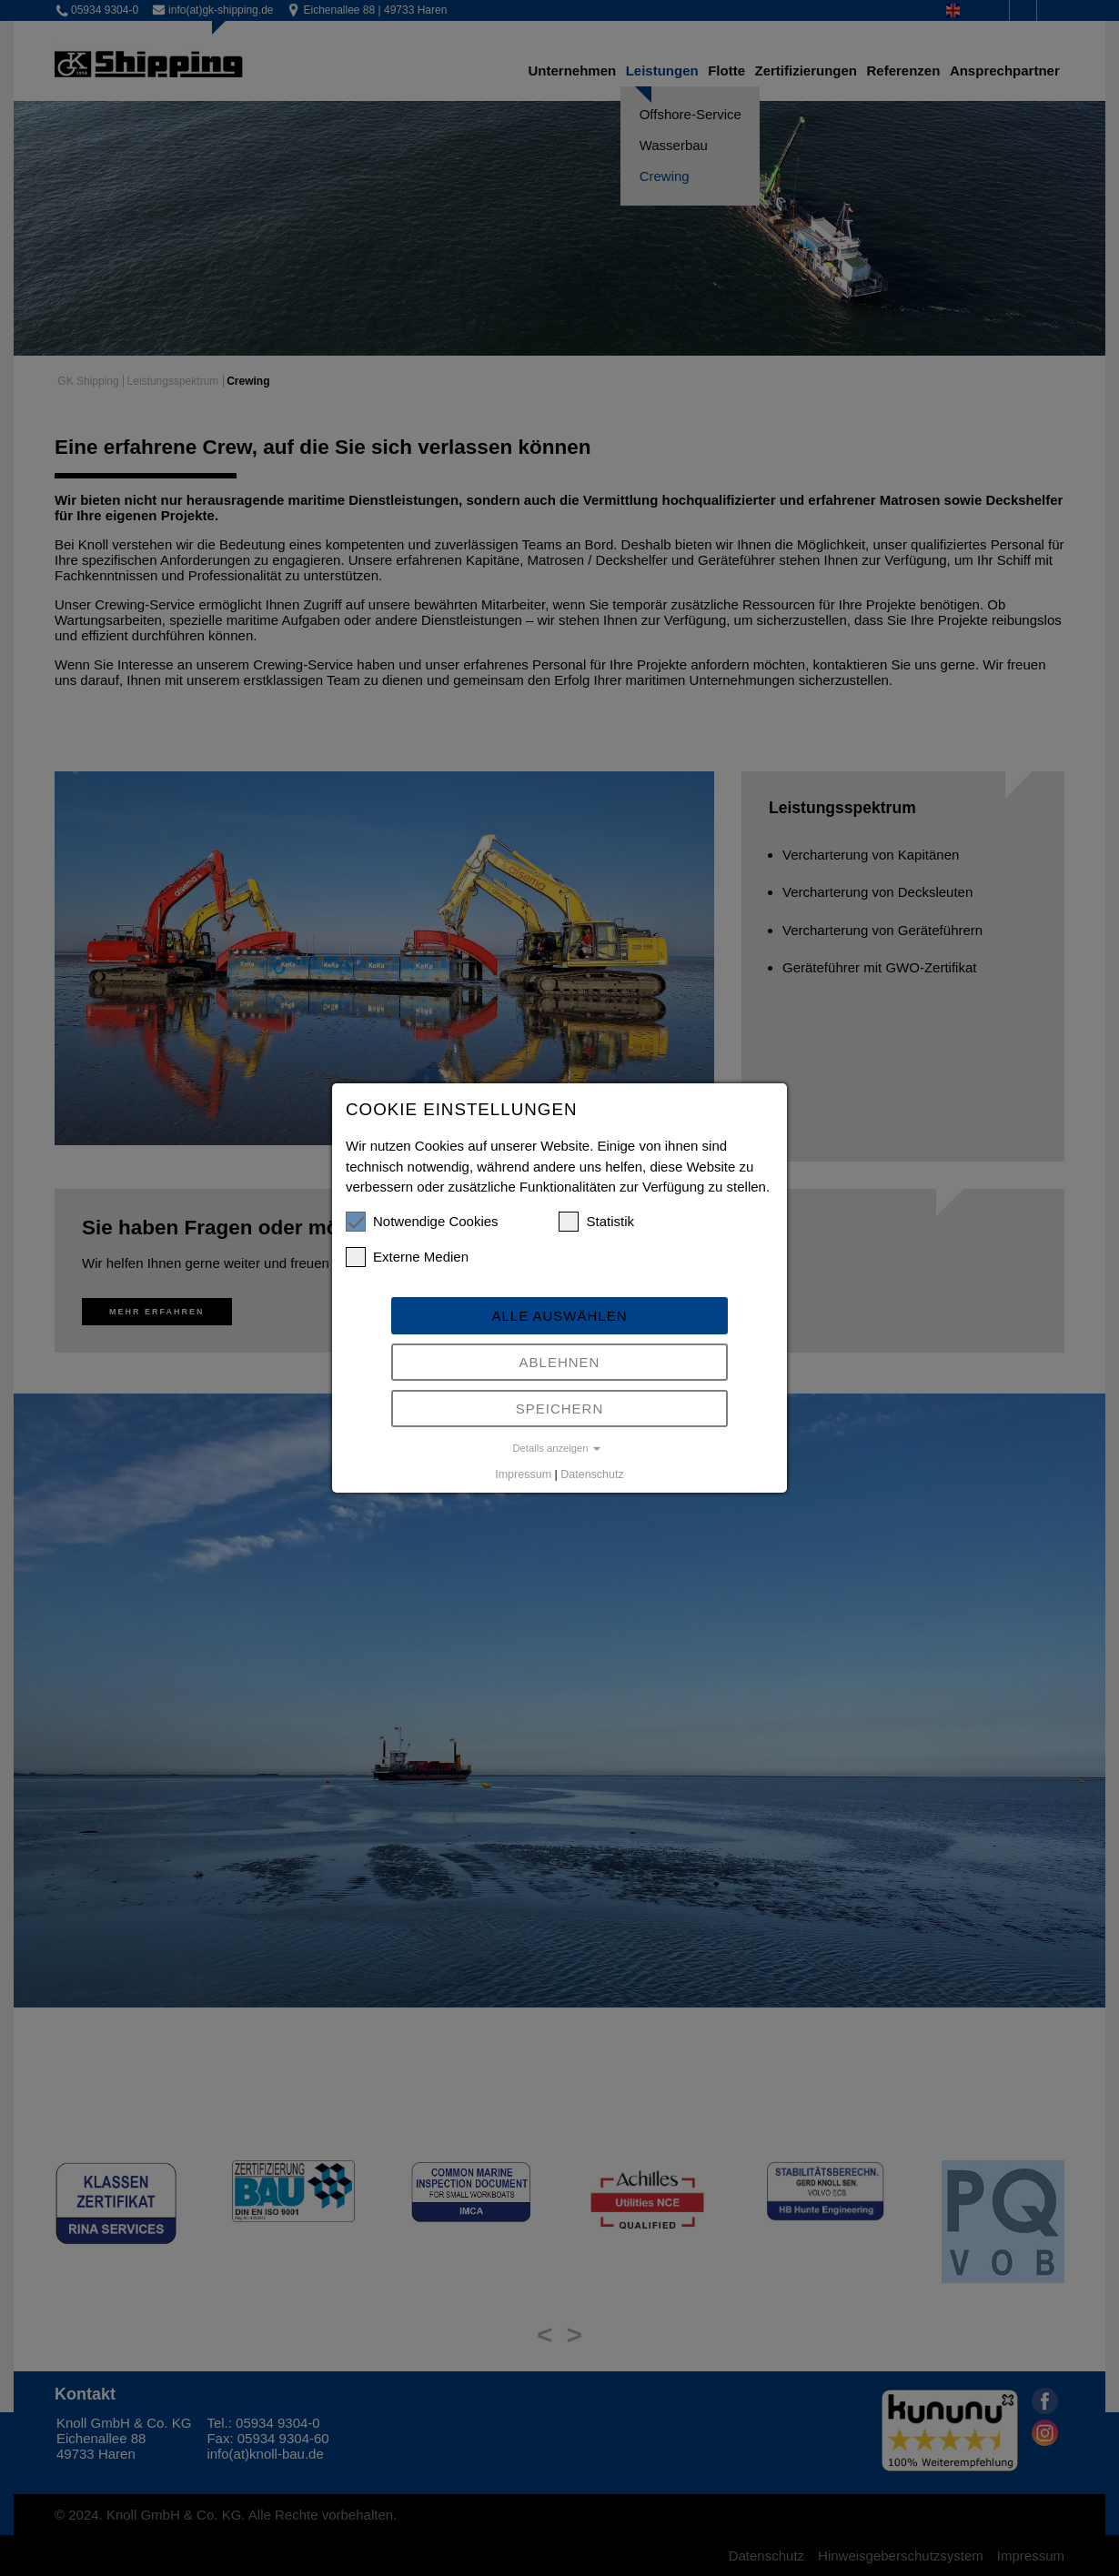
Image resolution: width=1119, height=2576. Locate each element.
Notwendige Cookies (422, 1222)
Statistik (596, 1222)
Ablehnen (559, 1362)
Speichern (560, 1408)
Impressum (523, 1474)
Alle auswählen (559, 1315)
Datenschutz (591, 1474)
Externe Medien (407, 1257)
